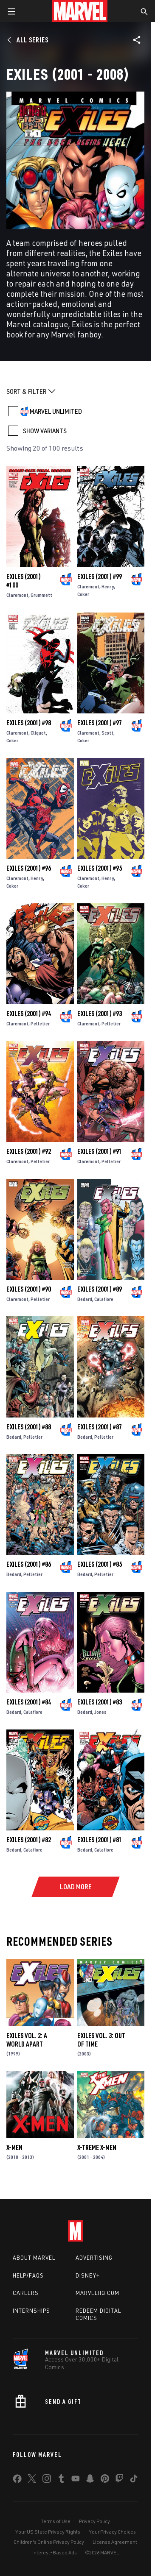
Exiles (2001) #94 (28, 1013)
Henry (107, 586)
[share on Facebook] (17, 2480)
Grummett (41, 595)
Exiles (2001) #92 (28, 1151)
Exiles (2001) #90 (28, 1289)
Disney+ (88, 2275)
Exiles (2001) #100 (23, 580)
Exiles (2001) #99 (99, 576)
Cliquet (38, 733)
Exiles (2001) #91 (99, 1151)
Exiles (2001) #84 (28, 1702)
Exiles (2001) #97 (99, 722)
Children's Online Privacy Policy (49, 2542)
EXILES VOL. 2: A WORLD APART (26, 2039)
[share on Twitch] (119, 2480)
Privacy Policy (94, 2521)
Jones (100, 1712)
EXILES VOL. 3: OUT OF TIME (101, 2039)
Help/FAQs (28, 2275)
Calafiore (103, 1299)
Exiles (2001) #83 (99, 1702)
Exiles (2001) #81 (99, 1839)
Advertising (94, 2257)
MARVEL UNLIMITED (56, 411)
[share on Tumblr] (61, 2480)
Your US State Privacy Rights (47, 2532)
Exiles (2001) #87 (99, 1427)
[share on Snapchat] (90, 2480)
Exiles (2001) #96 (28, 868)
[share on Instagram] (46, 2480)
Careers (26, 2292)
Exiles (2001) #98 (28, 722)
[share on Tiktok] (134, 2480)
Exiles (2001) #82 (28, 1839)
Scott (107, 733)
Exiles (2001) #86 (28, 1564)
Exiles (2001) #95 (99, 868)
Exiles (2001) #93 (99, 1013)
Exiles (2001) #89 (99, 1289)
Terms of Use (55, 2521)
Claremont (17, 595)
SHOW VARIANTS (45, 430)
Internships (31, 2310)
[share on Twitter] (32, 2480)
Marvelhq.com (97, 2292)
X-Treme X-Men (96, 2147)
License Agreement (115, 2542)
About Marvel (34, 2257)
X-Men (14, 2147)
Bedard (84, 1299)
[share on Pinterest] (105, 2480)
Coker (83, 594)
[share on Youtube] (75, 2480)
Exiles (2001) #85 (99, 1564)
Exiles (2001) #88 (28, 1427)
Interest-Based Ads (54, 2552)
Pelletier (40, 1023)
